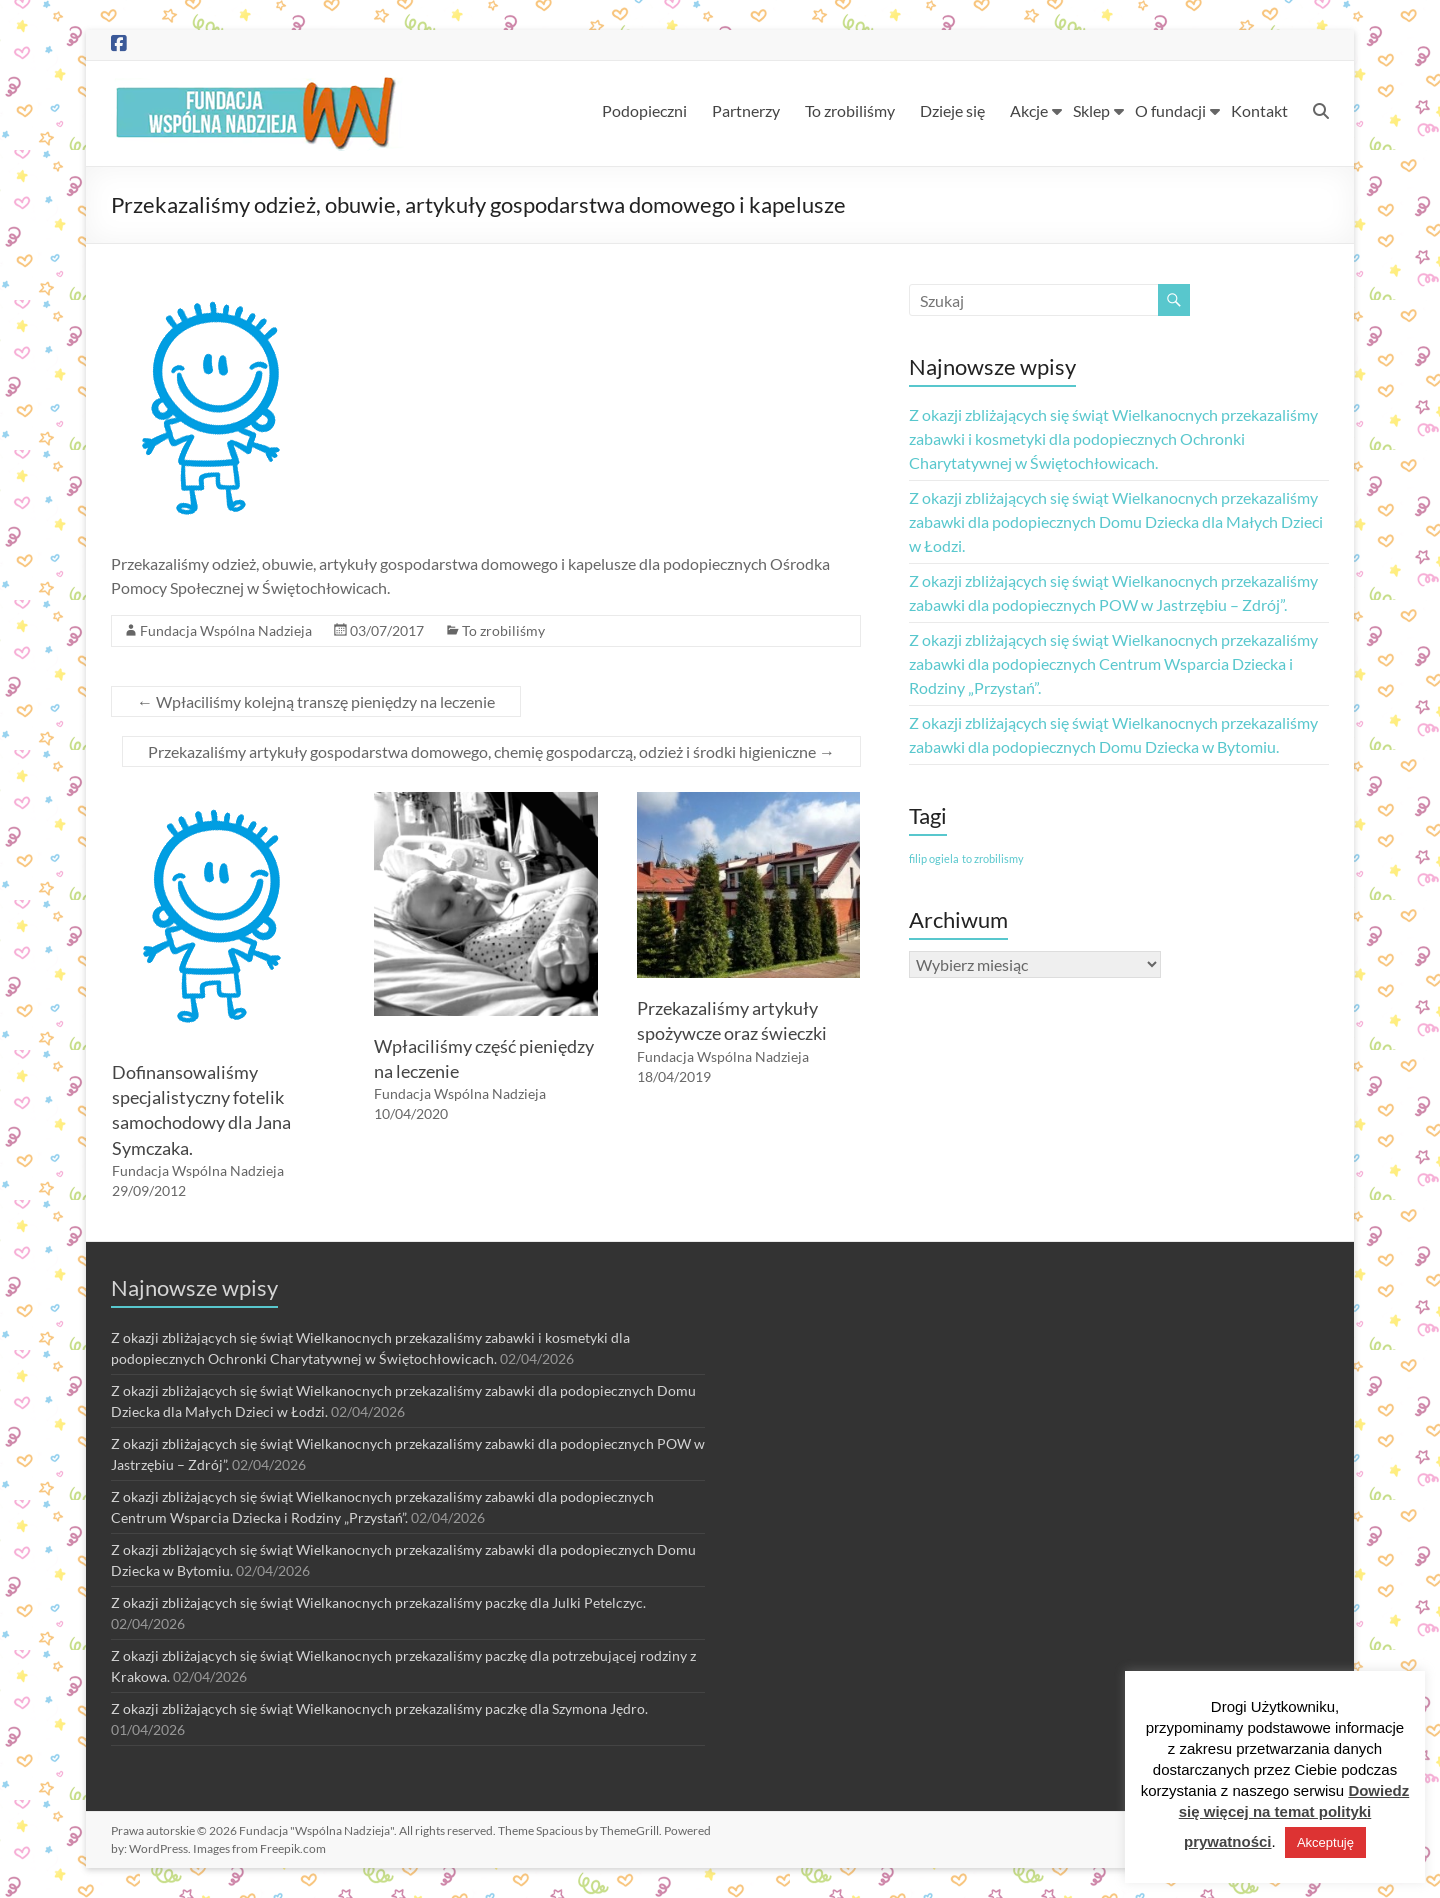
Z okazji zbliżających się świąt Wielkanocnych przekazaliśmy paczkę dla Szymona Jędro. (379, 1708)
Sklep (1091, 110)
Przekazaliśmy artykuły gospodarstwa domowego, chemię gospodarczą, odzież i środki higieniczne (491, 751)
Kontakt (1259, 110)
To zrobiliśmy (850, 110)
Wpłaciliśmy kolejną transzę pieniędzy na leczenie (316, 701)
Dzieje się (952, 110)
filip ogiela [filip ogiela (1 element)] (934, 858)
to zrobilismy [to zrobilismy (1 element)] (993, 858)
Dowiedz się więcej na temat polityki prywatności (1294, 1816)
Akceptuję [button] (1325, 1842)
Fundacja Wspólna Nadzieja (226, 630)
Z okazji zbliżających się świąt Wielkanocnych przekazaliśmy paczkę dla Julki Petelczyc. (378, 1602)
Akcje (1029, 110)
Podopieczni (644, 110)
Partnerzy (746, 110)
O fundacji (1170, 110)
